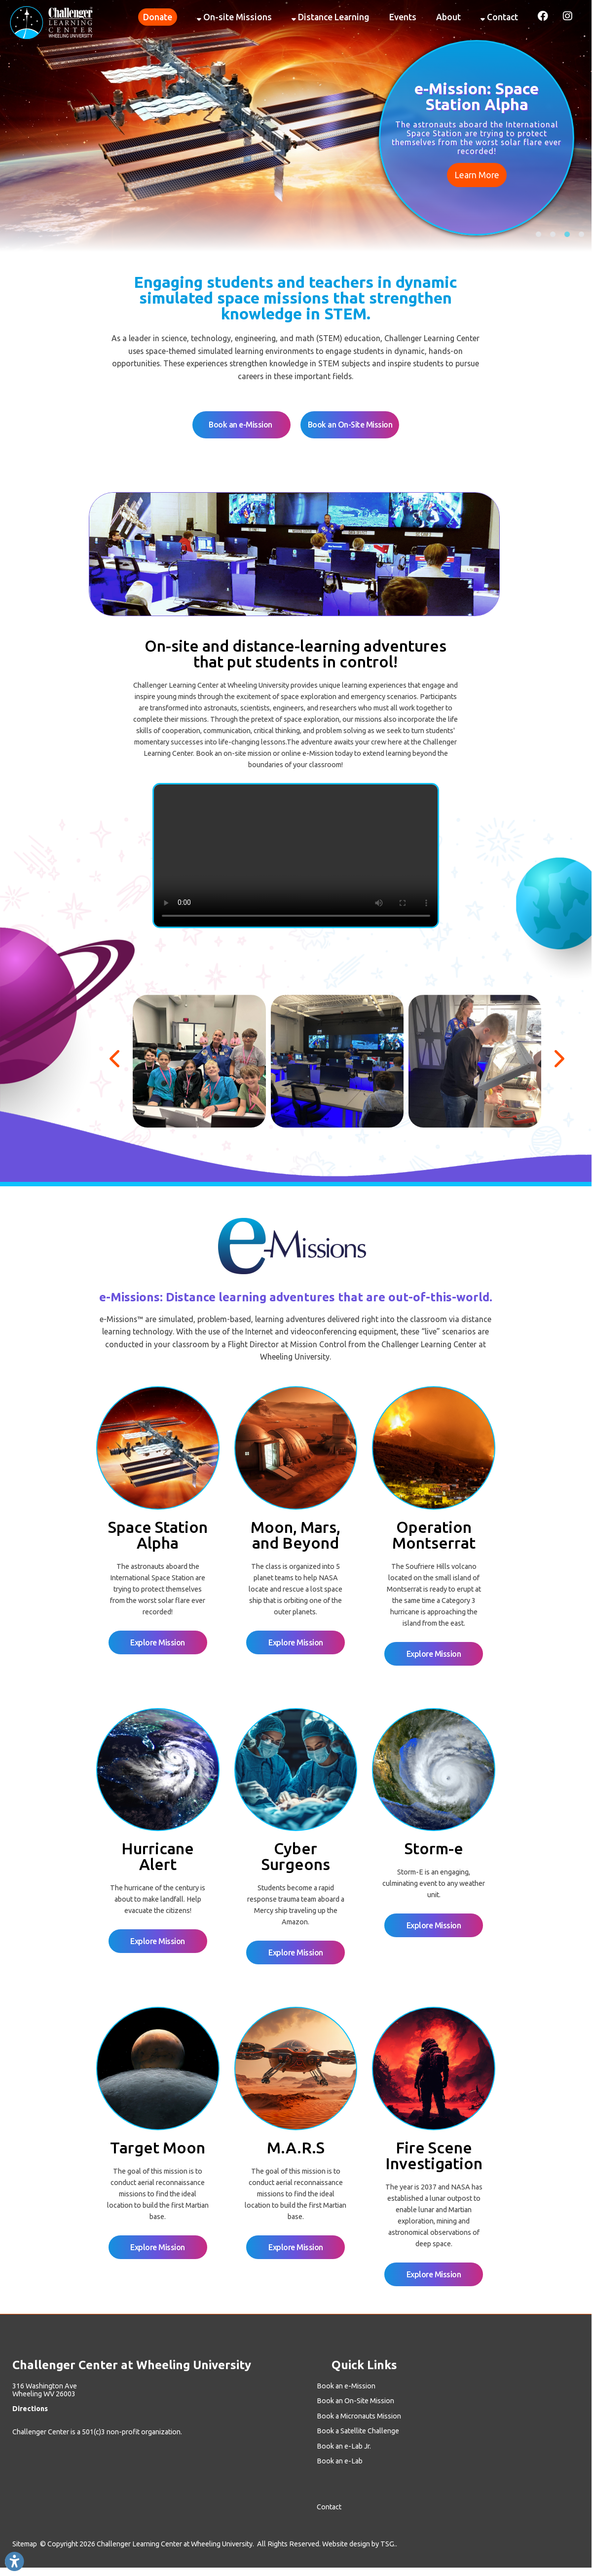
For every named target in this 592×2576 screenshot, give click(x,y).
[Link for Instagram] (565, 14)
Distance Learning (331, 17)
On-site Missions (234, 17)
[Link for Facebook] (540, 14)
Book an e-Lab (340, 2461)
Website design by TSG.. (359, 2544)
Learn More (476, 175)
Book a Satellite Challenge (358, 2431)
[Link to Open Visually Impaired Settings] (14, 2561)
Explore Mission (157, 1642)
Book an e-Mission (241, 424)
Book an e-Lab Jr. (344, 2446)
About (448, 17)
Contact (499, 17)
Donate (157, 17)
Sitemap (24, 2544)
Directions (30, 2409)
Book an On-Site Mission (350, 424)
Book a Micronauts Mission (359, 2416)
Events (402, 17)
